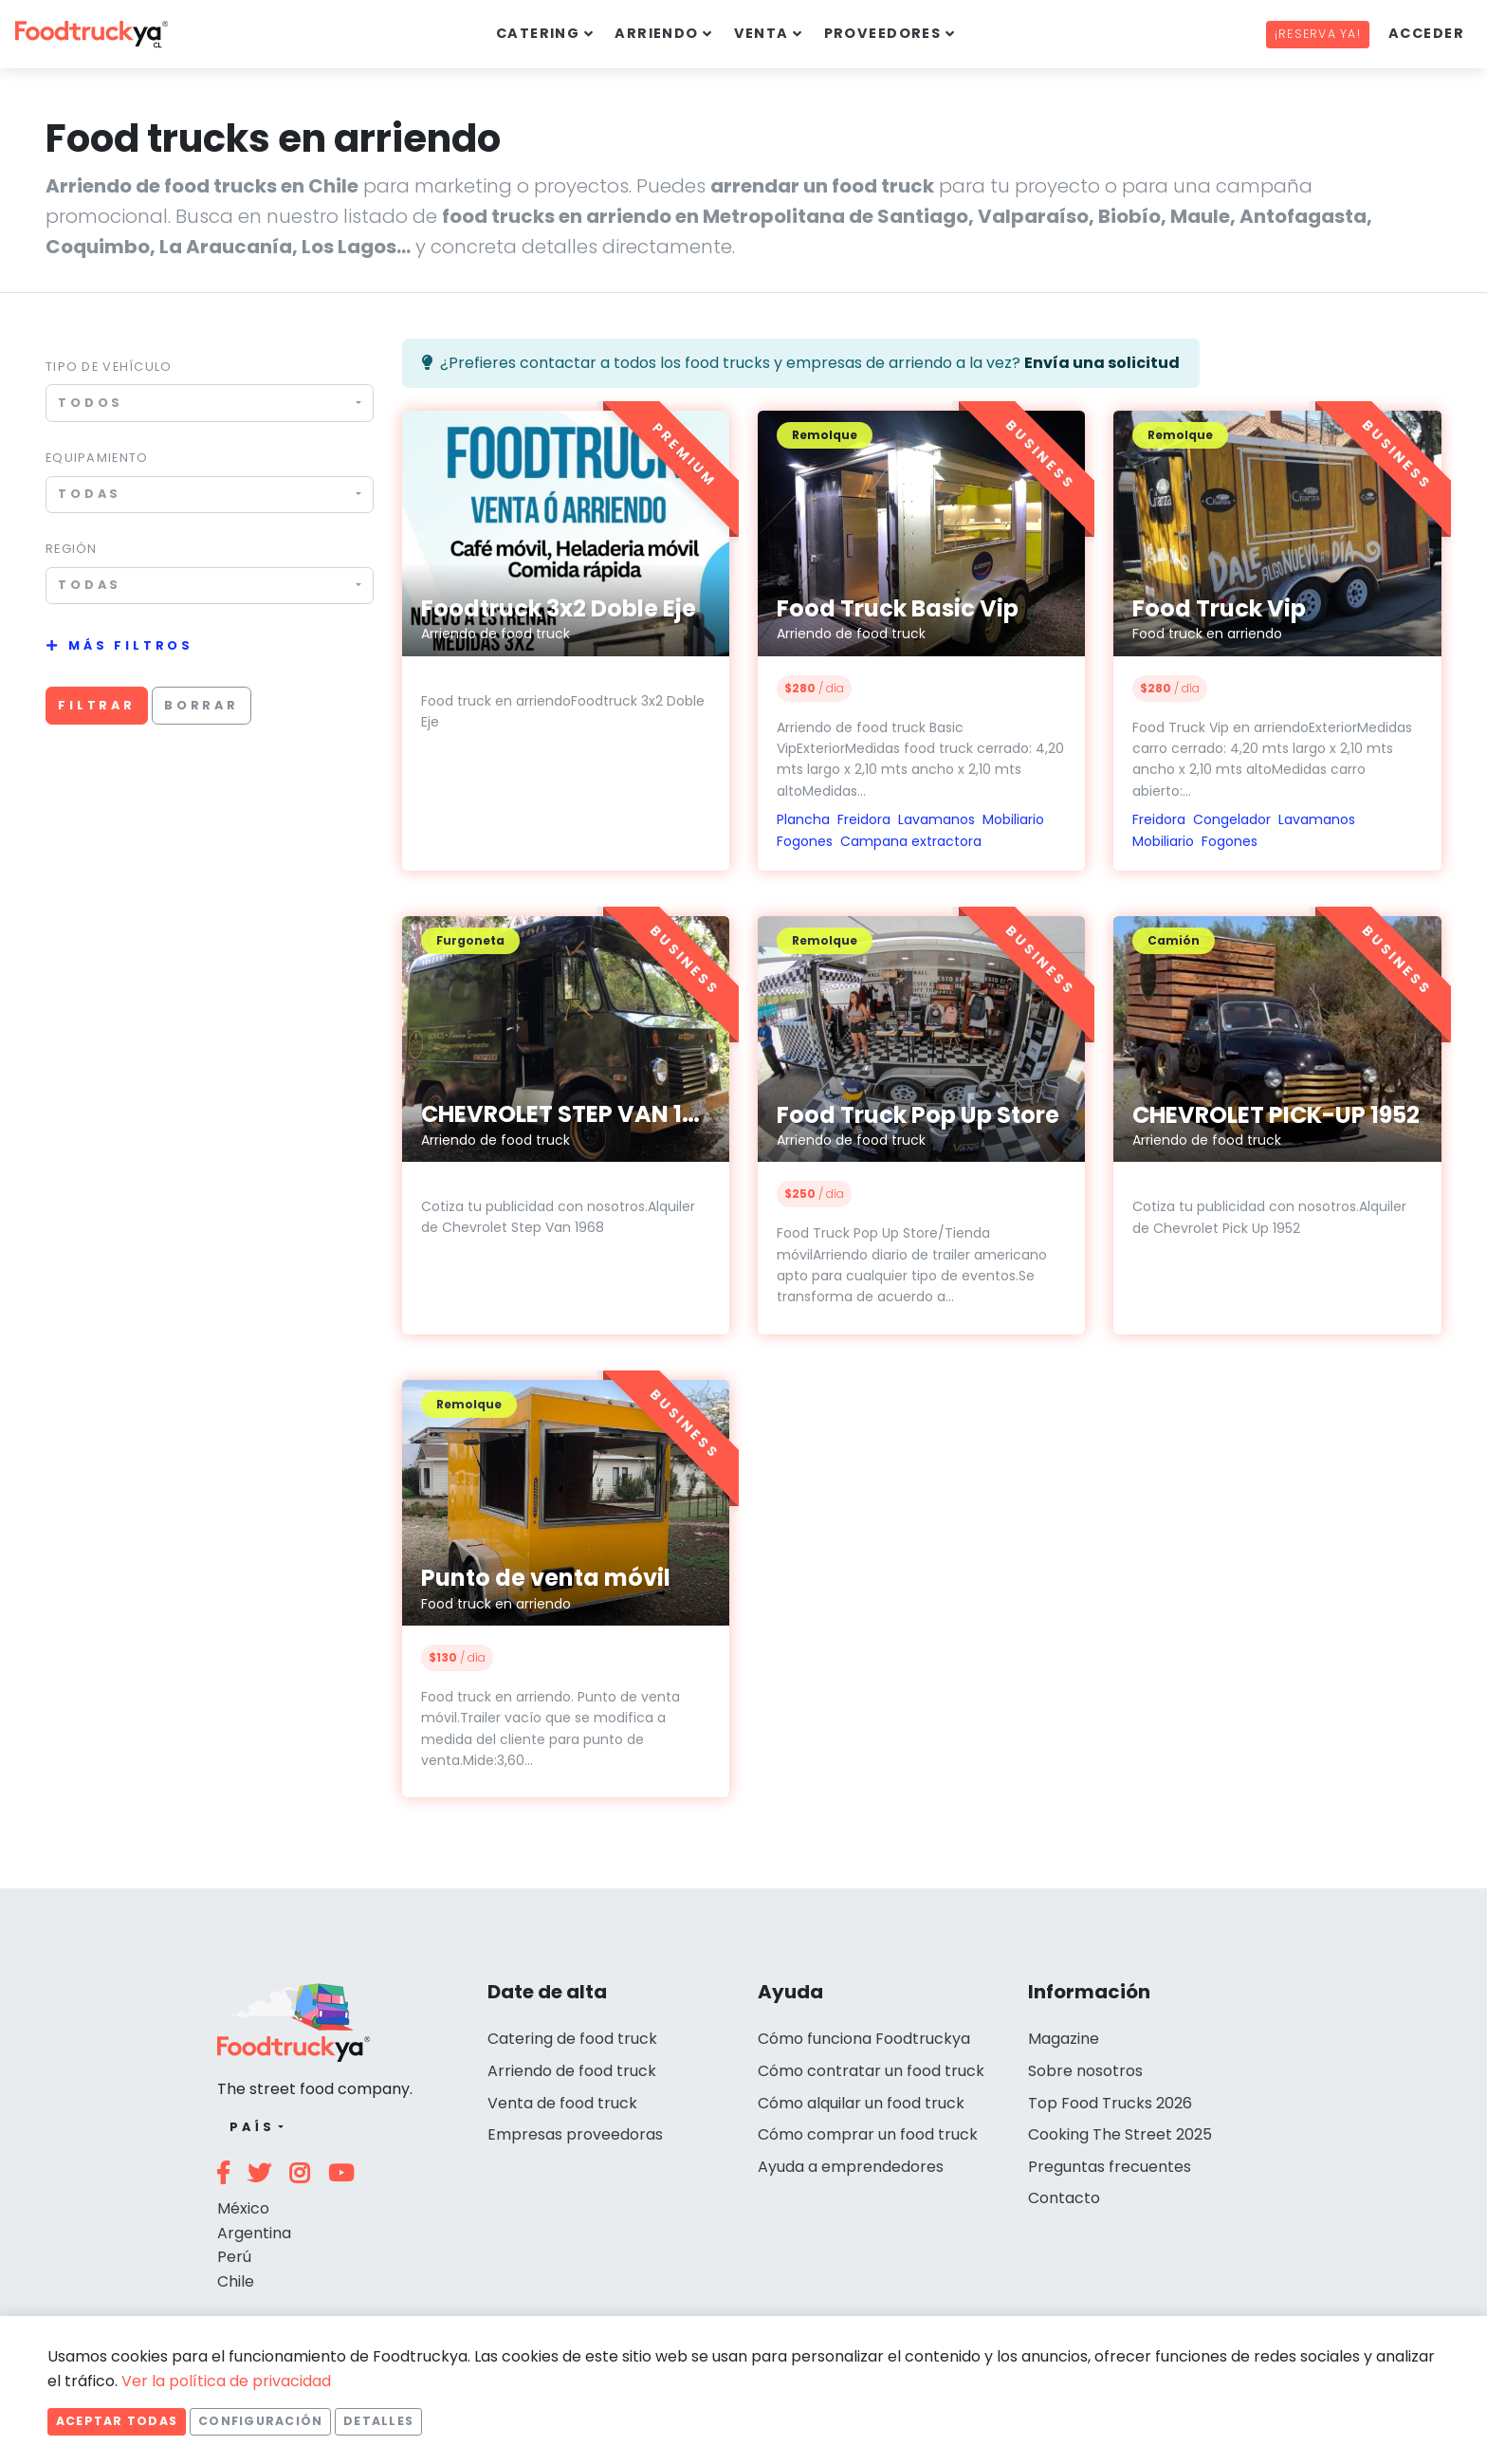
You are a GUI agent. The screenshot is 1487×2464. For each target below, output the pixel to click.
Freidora (863, 819)
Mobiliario (1013, 819)
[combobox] (210, 402)
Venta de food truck (562, 2103)
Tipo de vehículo (109, 367)
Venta (761, 33)
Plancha (803, 819)
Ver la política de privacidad (226, 2381)
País (251, 2127)
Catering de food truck (572, 2039)
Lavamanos (936, 819)
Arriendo (657, 33)
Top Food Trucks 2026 (1110, 2103)
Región (72, 549)
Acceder (1426, 33)
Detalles (378, 2421)
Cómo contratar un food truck (871, 2071)
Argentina (254, 2233)
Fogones (805, 841)
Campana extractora (911, 841)
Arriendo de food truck (571, 2071)
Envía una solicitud (1102, 363)
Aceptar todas (116, 2421)
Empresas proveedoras (575, 2134)
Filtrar (97, 705)
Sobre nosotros (1085, 2071)
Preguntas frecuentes (1109, 2167)
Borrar (201, 705)
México (243, 2208)
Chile (235, 2281)
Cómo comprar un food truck (868, 2134)
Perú (234, 2257)
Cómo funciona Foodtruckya (864, 2039)
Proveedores (883, 33)
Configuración (260, 2421)
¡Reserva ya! (1318, 34)
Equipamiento (97, 458)
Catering (538, 33)
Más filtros (130, 645)
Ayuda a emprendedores (851, 2167)
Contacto (1064, 2198)
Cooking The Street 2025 (1120, 2134)
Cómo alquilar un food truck (861, 2103)
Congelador (1232, 819)
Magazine (1063, 2039)
